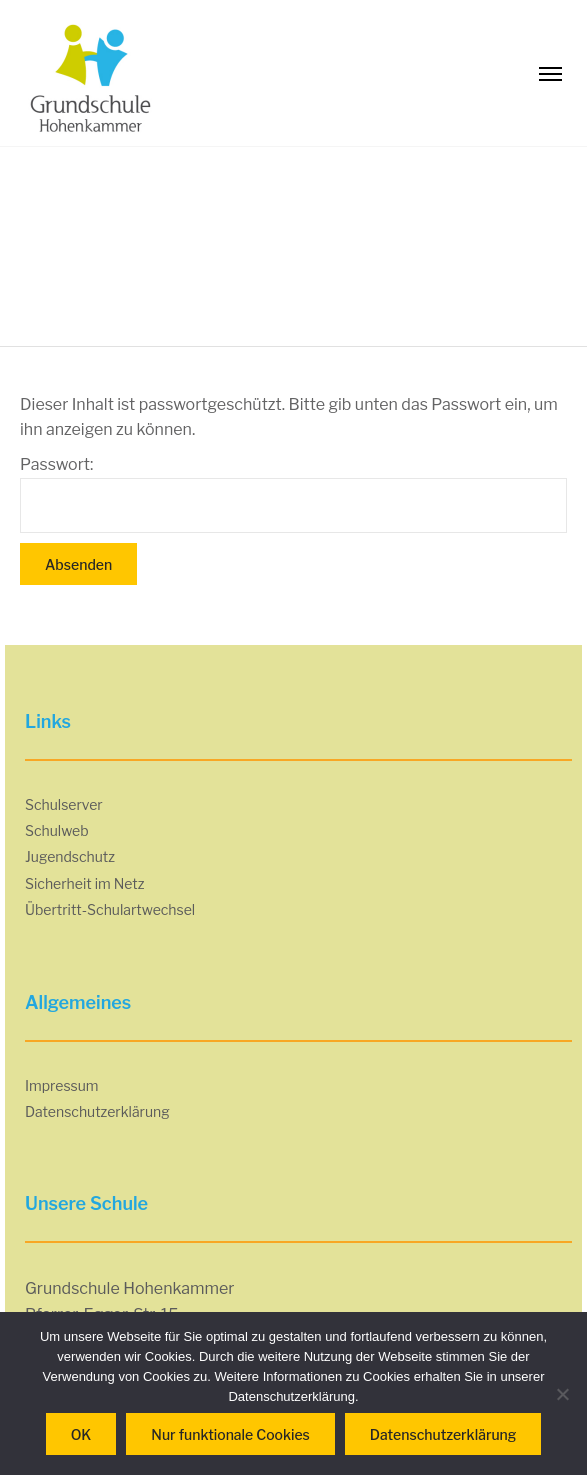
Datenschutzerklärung (97, 1111)
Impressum (62, 1085)
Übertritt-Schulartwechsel (110, 909)
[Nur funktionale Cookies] (562, 1394)
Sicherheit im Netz (84, 883)
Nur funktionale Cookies (230, 1434)
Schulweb (57, 830)
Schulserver (64, 804)
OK (81, 1434)
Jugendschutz (70, 856)
